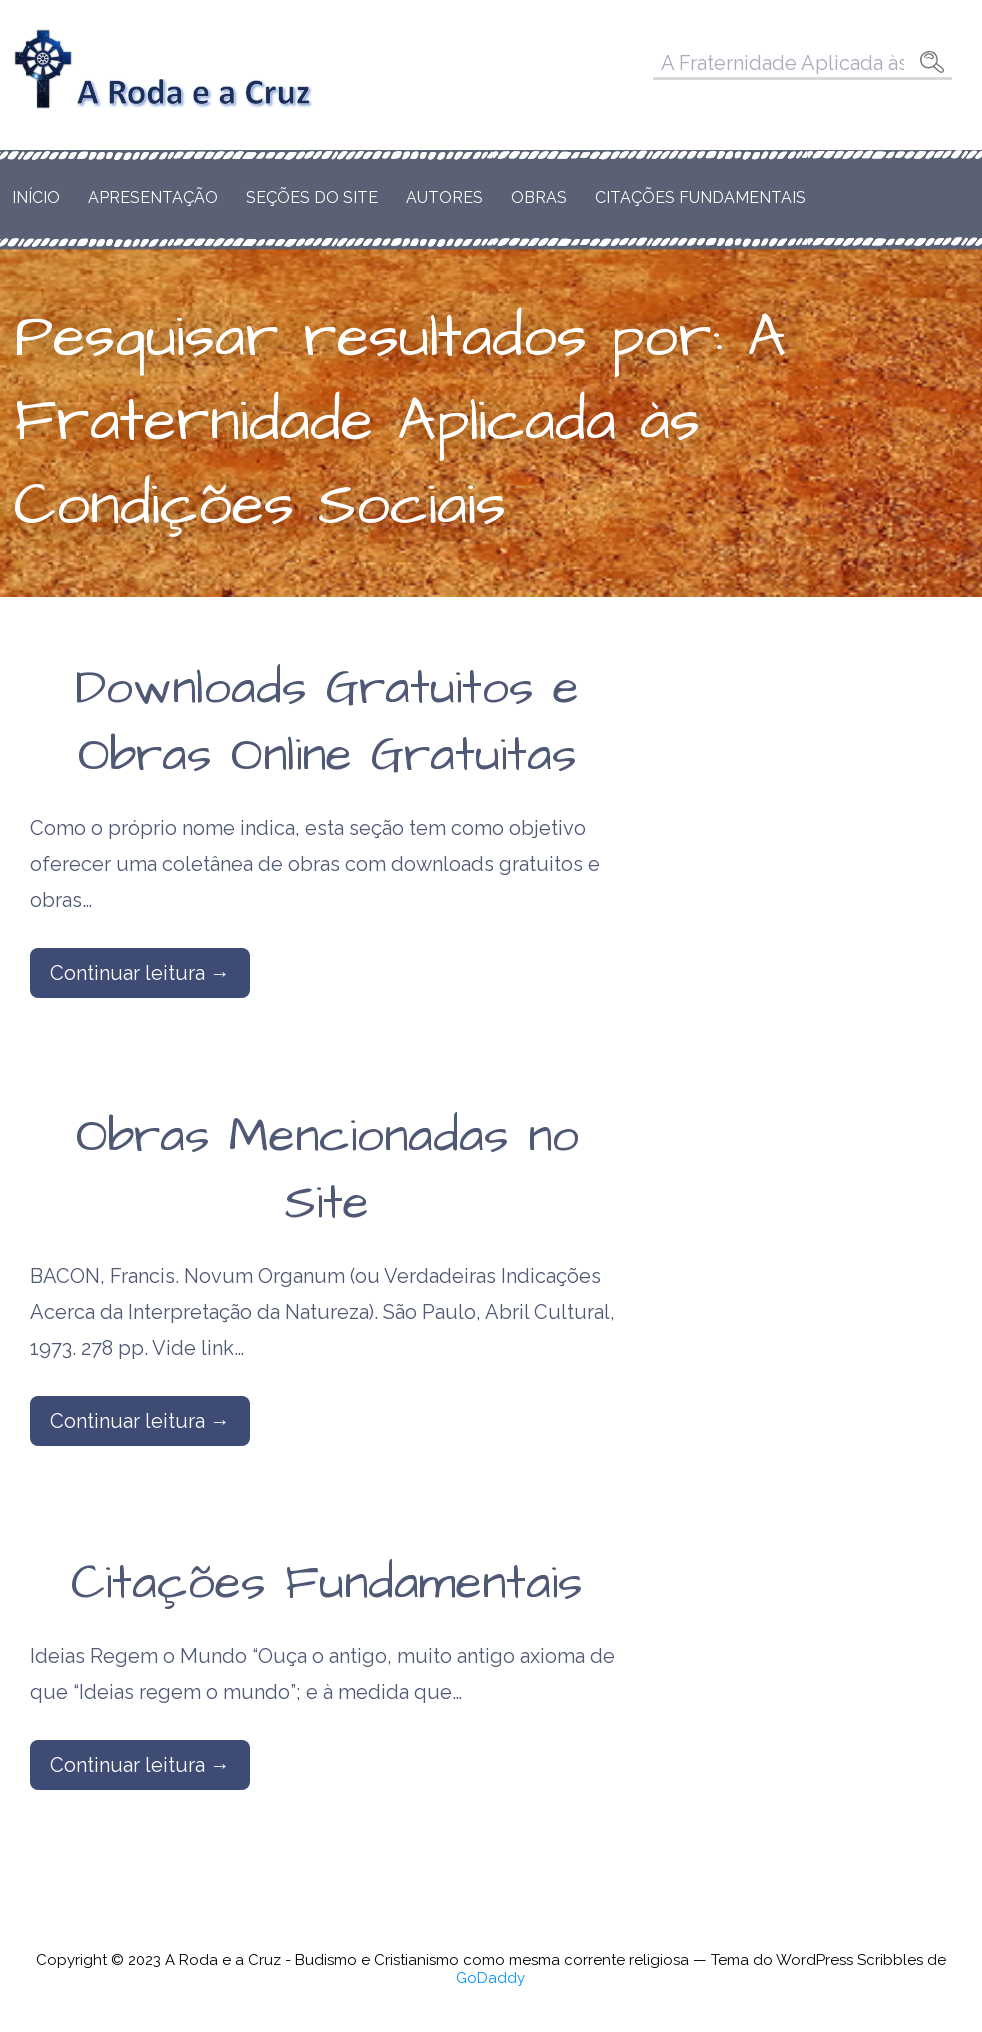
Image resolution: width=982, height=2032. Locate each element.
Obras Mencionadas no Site (327, 1170)
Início (36, 197)
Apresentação (153, 197)
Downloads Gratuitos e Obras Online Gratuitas (327, 722)
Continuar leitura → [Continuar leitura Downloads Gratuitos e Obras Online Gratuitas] (140, 973)
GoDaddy (490, 1978)
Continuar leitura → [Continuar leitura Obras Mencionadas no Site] (140, 1421)
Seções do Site (312, 197)
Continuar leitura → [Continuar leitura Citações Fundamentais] (140, 1765)
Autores (444, 197)
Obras (539, 197)
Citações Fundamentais (700, 197)
